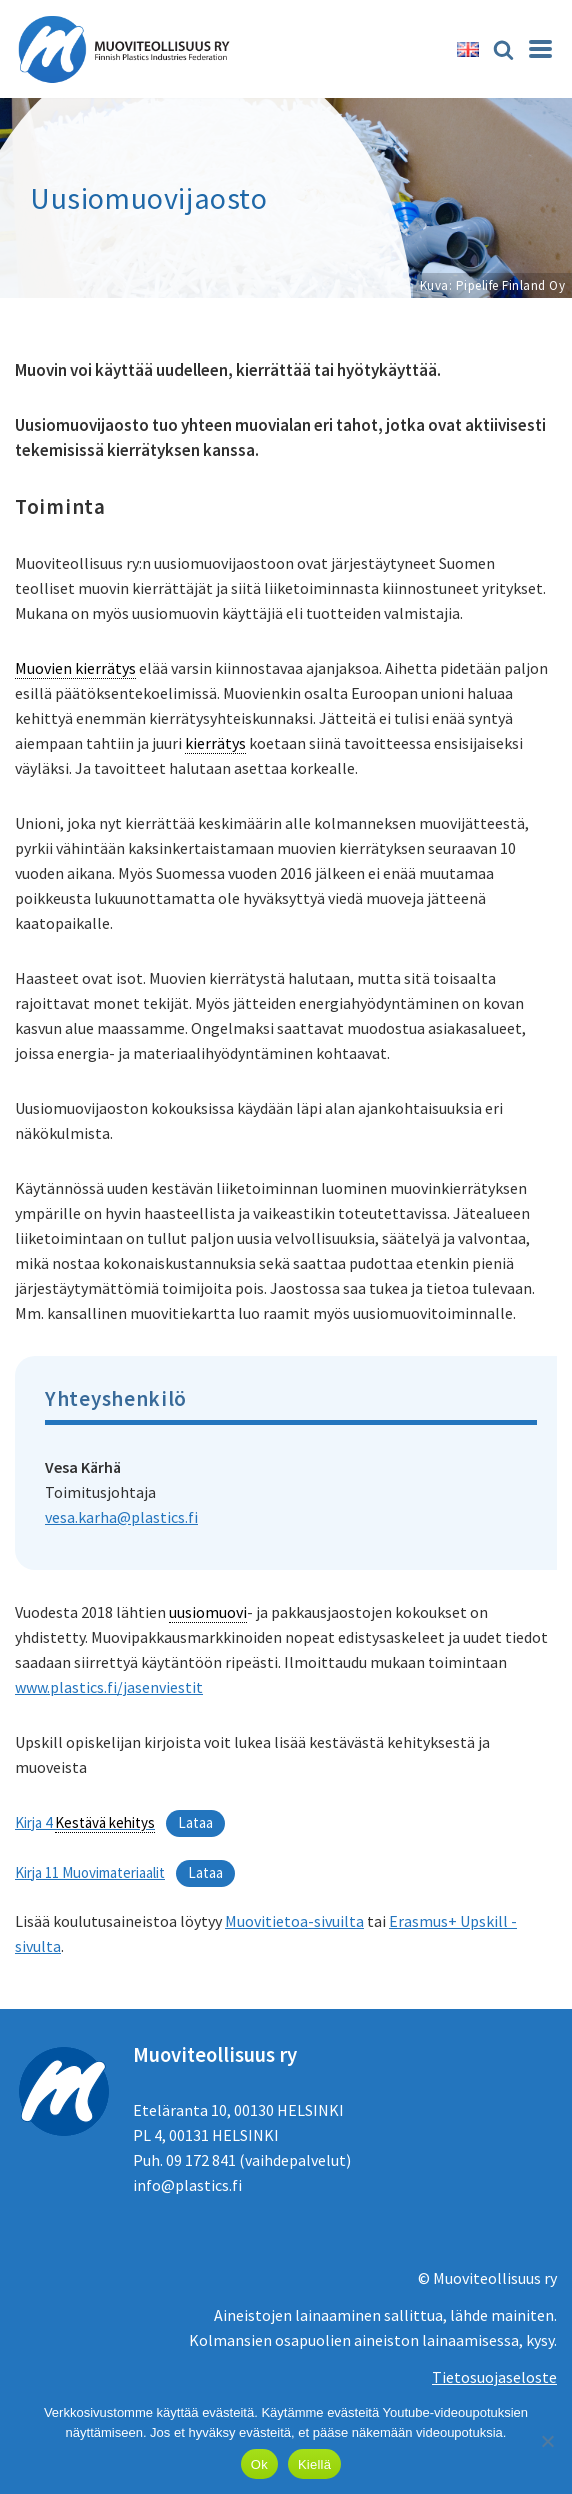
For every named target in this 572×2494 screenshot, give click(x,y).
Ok (259, 2464)
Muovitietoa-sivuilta (294, 1921)
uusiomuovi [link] (208, 1612)
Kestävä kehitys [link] (105, 1822)
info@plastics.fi (187, 2185)
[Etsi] (503, 49)
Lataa (195, 1822)
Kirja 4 (85, 1823)
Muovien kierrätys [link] (75, 668)
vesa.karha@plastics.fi (121, 1517)
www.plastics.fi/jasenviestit (109, 1687)
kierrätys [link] (215, 743)
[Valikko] (540, 49)
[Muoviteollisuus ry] (130, 49)
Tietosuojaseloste (494, 2377)
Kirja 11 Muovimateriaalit (90, 1872)
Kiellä (314, 2464)
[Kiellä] (547, 2441)
